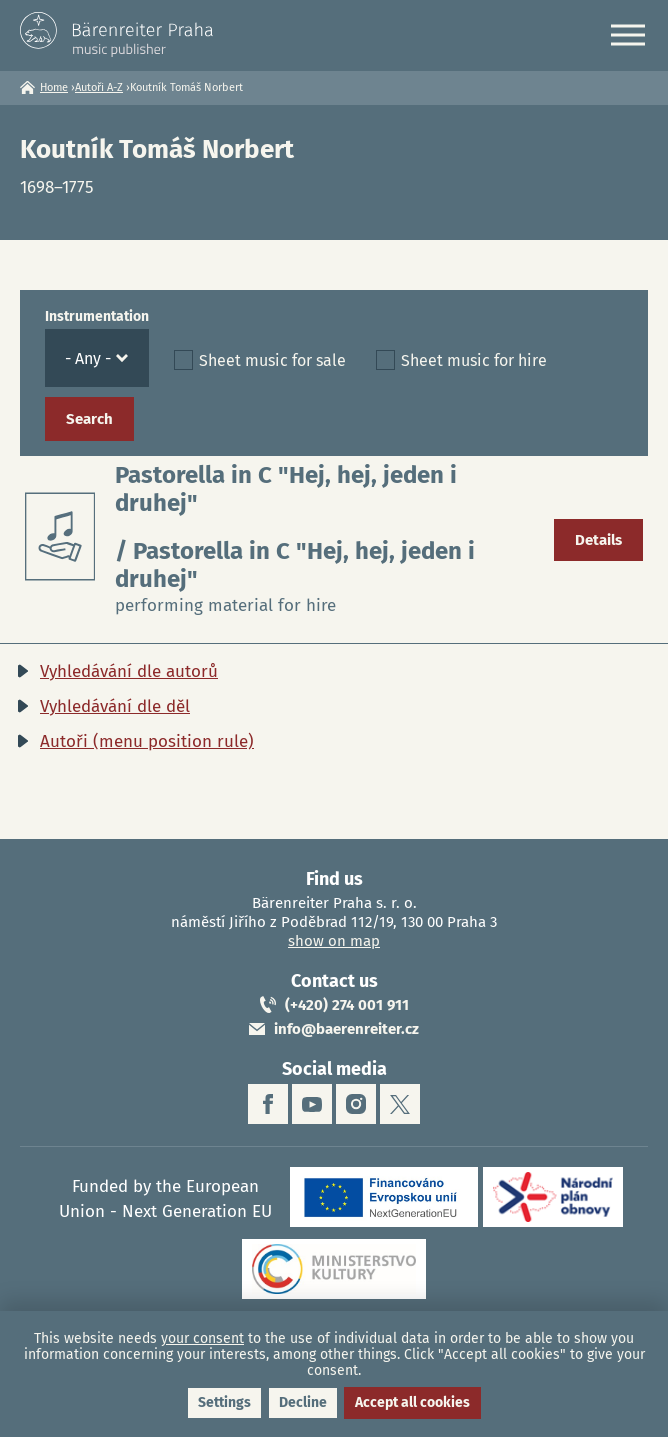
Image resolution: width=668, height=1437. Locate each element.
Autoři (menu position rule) (147, 741)
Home (54, 87)
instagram (356, 1104)
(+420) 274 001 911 (347, 1005)
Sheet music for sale (272, 360)
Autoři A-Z (99, 87)
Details (598, 540)
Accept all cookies (412, 1402)
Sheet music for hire (474, 360)
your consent (202, 1338)
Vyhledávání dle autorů (129, 671)
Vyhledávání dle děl (115, 706)
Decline (303, 1402)
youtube (312, 1104)
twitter (400, 1104)
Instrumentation (97, 316)
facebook (268, 1104)
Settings (224, 1402)
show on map (334, 941)
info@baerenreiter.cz (346, 1029)
